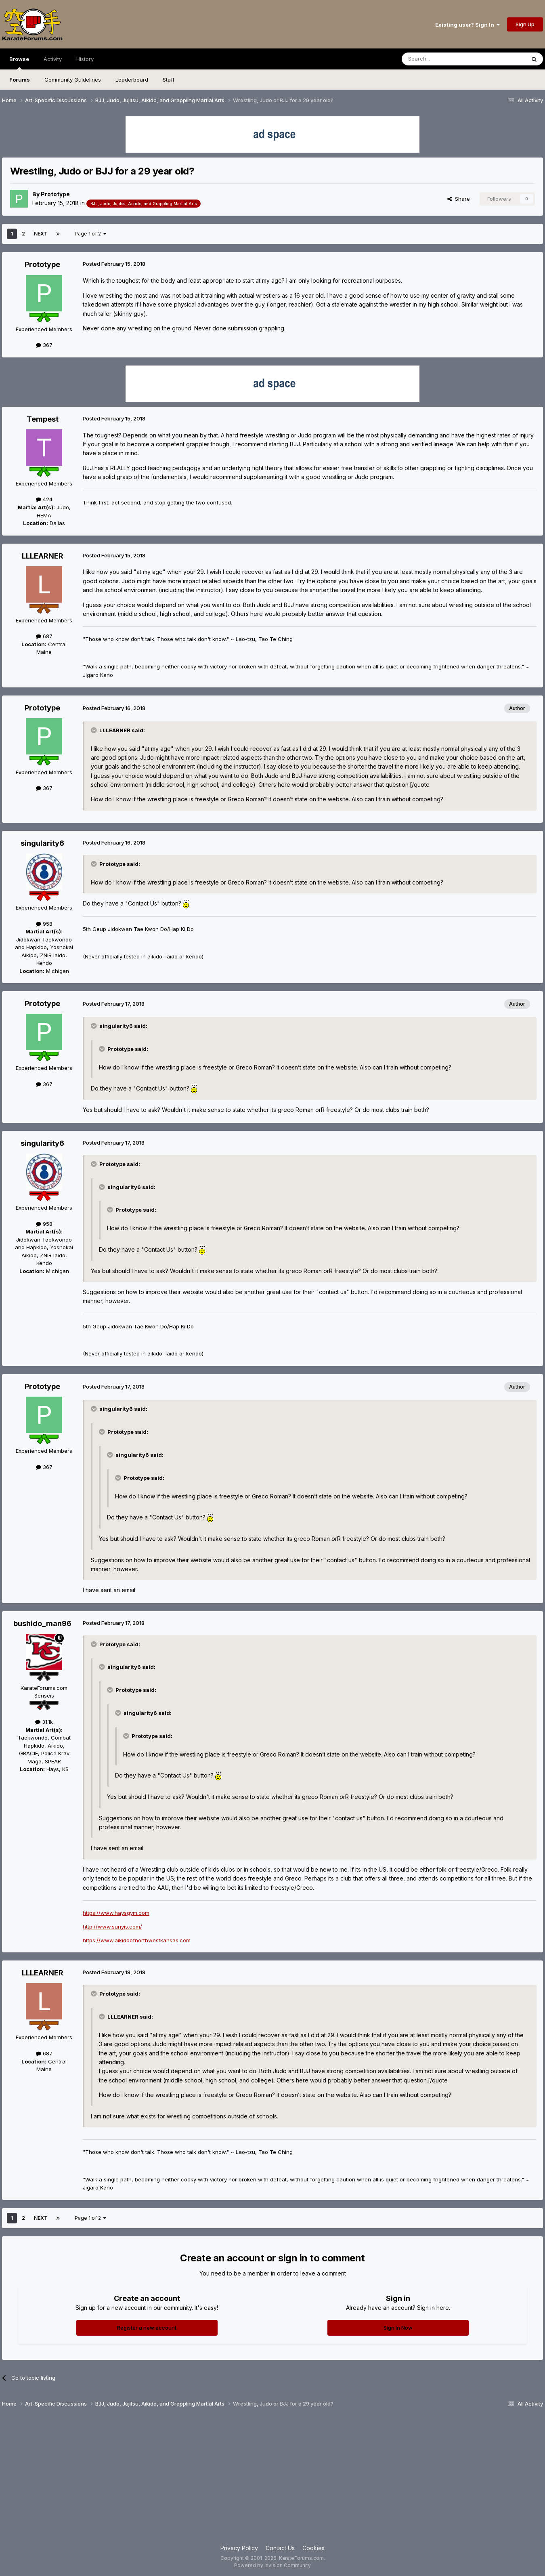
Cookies (313, 2547)
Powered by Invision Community (272, 2565)
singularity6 (42, 843)
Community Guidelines (72, 79)
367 (44, 345)
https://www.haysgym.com (116, 1913)
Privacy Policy (239, 2547)
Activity (53, 59)
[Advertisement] (272, 2479)
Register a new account (146, 2327)
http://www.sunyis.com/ (112, 1926)
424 (44, 499)
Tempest (43, 419)
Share (458, 198)
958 (44, 923)
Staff (168, 79)
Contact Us (280, 2547)
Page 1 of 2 (90, 234)
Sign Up (525, 24)
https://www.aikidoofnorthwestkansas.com (137, 1940)
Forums (19, 79)
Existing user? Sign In (467, 24)
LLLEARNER (42, 556)
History (85, 59)
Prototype (55, 194)
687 (44, 636)
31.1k (44, 1722)
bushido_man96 (42, 1623)
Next (41, 234)
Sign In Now (398, 2327)
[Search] (443, 59)
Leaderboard (131, 79)
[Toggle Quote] (94, 730)
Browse (19, 62)
